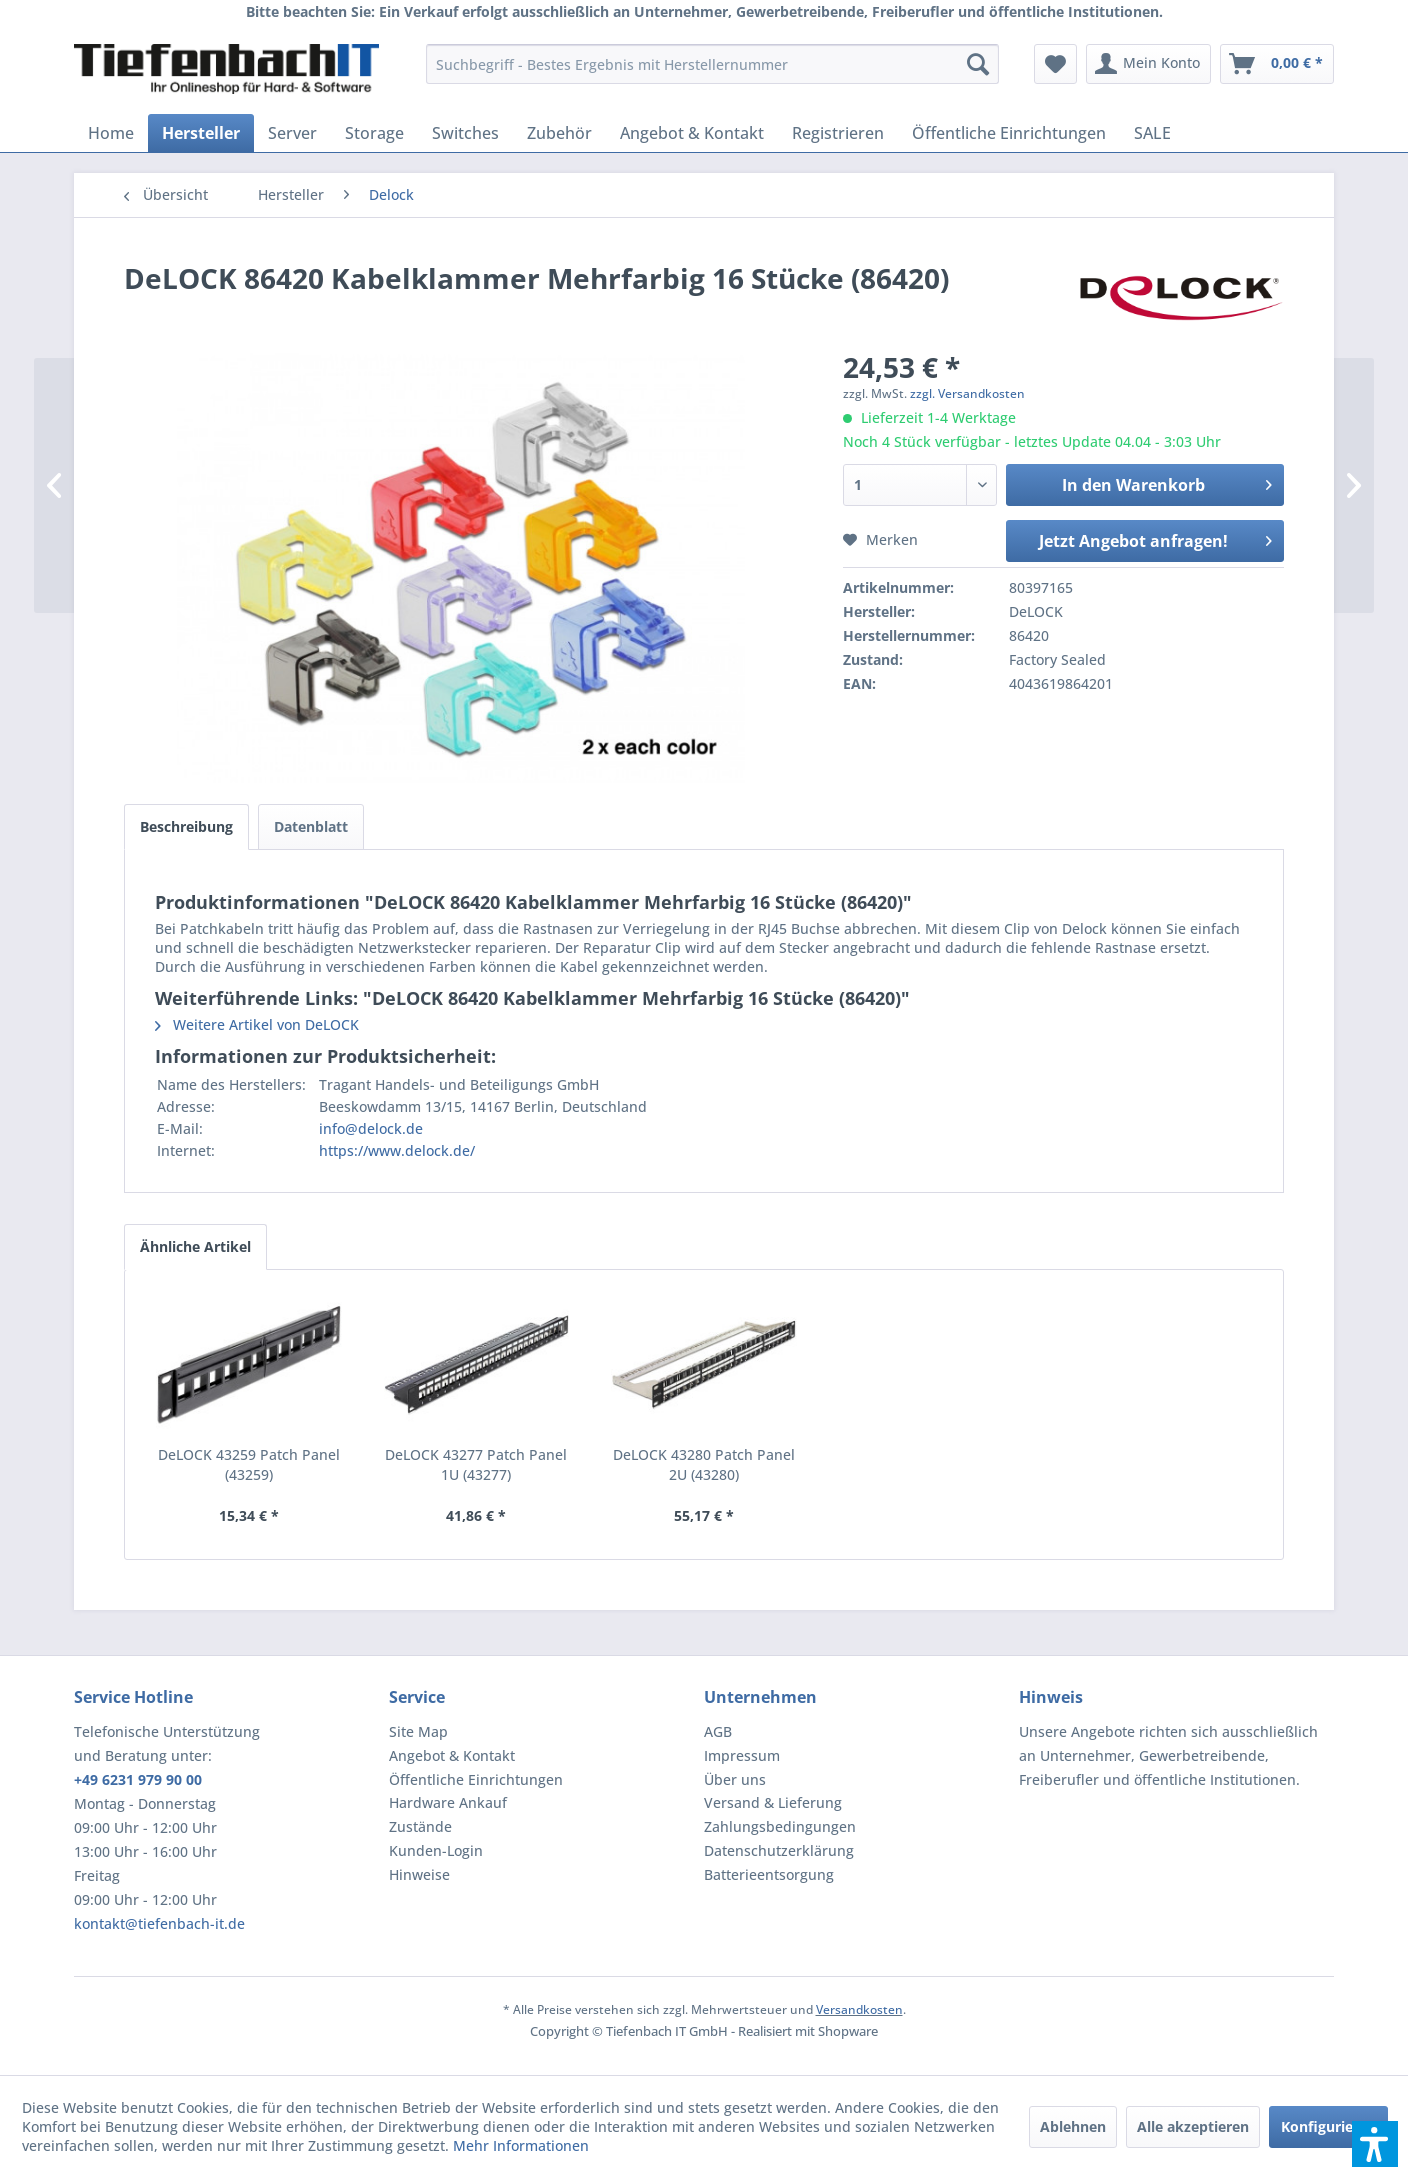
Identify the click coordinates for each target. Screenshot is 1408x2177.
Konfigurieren (1328, 2126)
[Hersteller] (201, 133)
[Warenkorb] (1277, 64)
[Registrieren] (838, 133)
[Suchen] (978, 64)
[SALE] (1152, 133)
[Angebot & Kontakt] (692, 133)
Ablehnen (1073, 2126)
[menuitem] (712, 64)
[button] (1375, 2144)
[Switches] (465, 133)
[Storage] (374, 133)
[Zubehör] (559, 133)
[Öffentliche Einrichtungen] (1009, 133)
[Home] (111, 133)
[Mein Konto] (1148, 64)
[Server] (292, 133)
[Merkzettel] (1055, 64)
